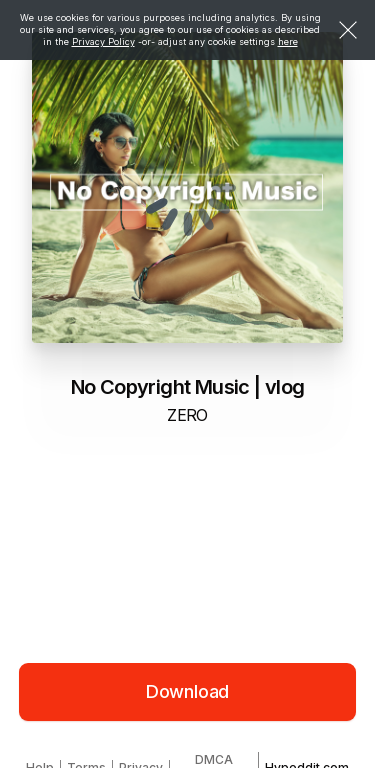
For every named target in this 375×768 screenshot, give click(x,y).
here (288, 41)
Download (188, 691)
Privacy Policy (103, 41)
